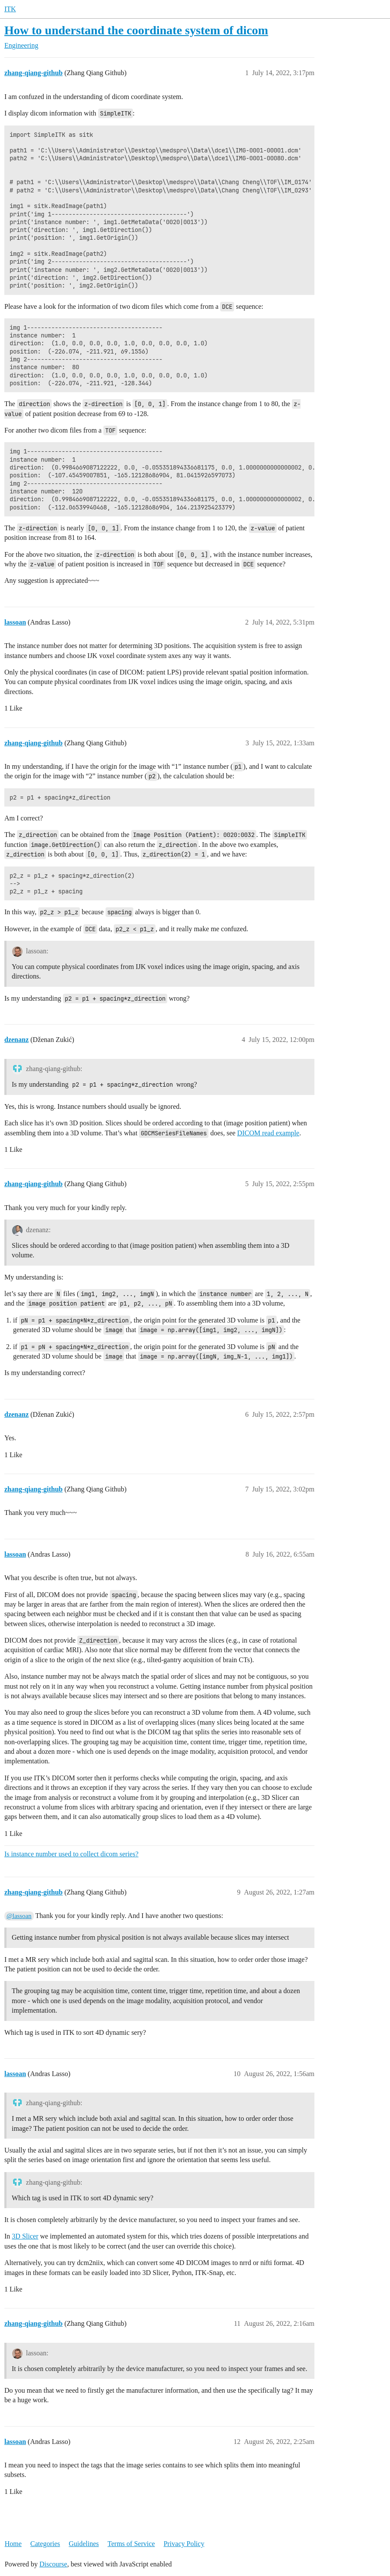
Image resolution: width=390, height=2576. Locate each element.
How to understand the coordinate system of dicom (136, 30)
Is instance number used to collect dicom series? (71, 1854)
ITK (10, 9)
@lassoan (19, 1915)
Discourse (53, 2564)
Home (13, 2543)
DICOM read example (268, 1133)
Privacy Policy (184, 2543)
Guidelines (84, 2543)
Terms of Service (131, 2543)
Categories (45, 2543)
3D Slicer (25, 2236)
